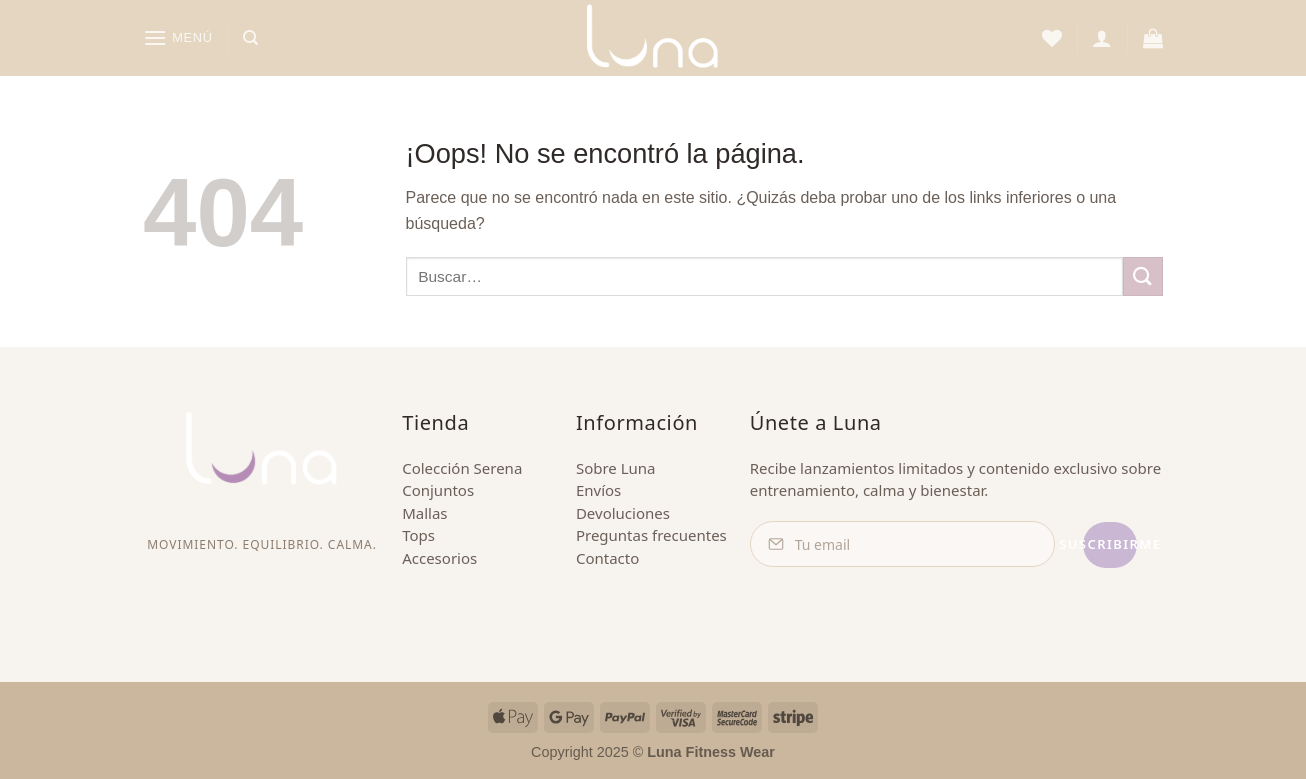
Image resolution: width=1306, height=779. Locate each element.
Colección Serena (462, 468)
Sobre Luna (616, 468)
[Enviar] (1143, 276)
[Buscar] (250, 38)
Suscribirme (1067, 544)
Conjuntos (438, 490)
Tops (418, 535)
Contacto (607, 558)
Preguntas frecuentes (651, 535)
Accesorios (439, 558)
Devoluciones (623, 513)
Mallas (424, 513)
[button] (178, 37)
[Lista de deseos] (1052, 38)
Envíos (598, 490)
